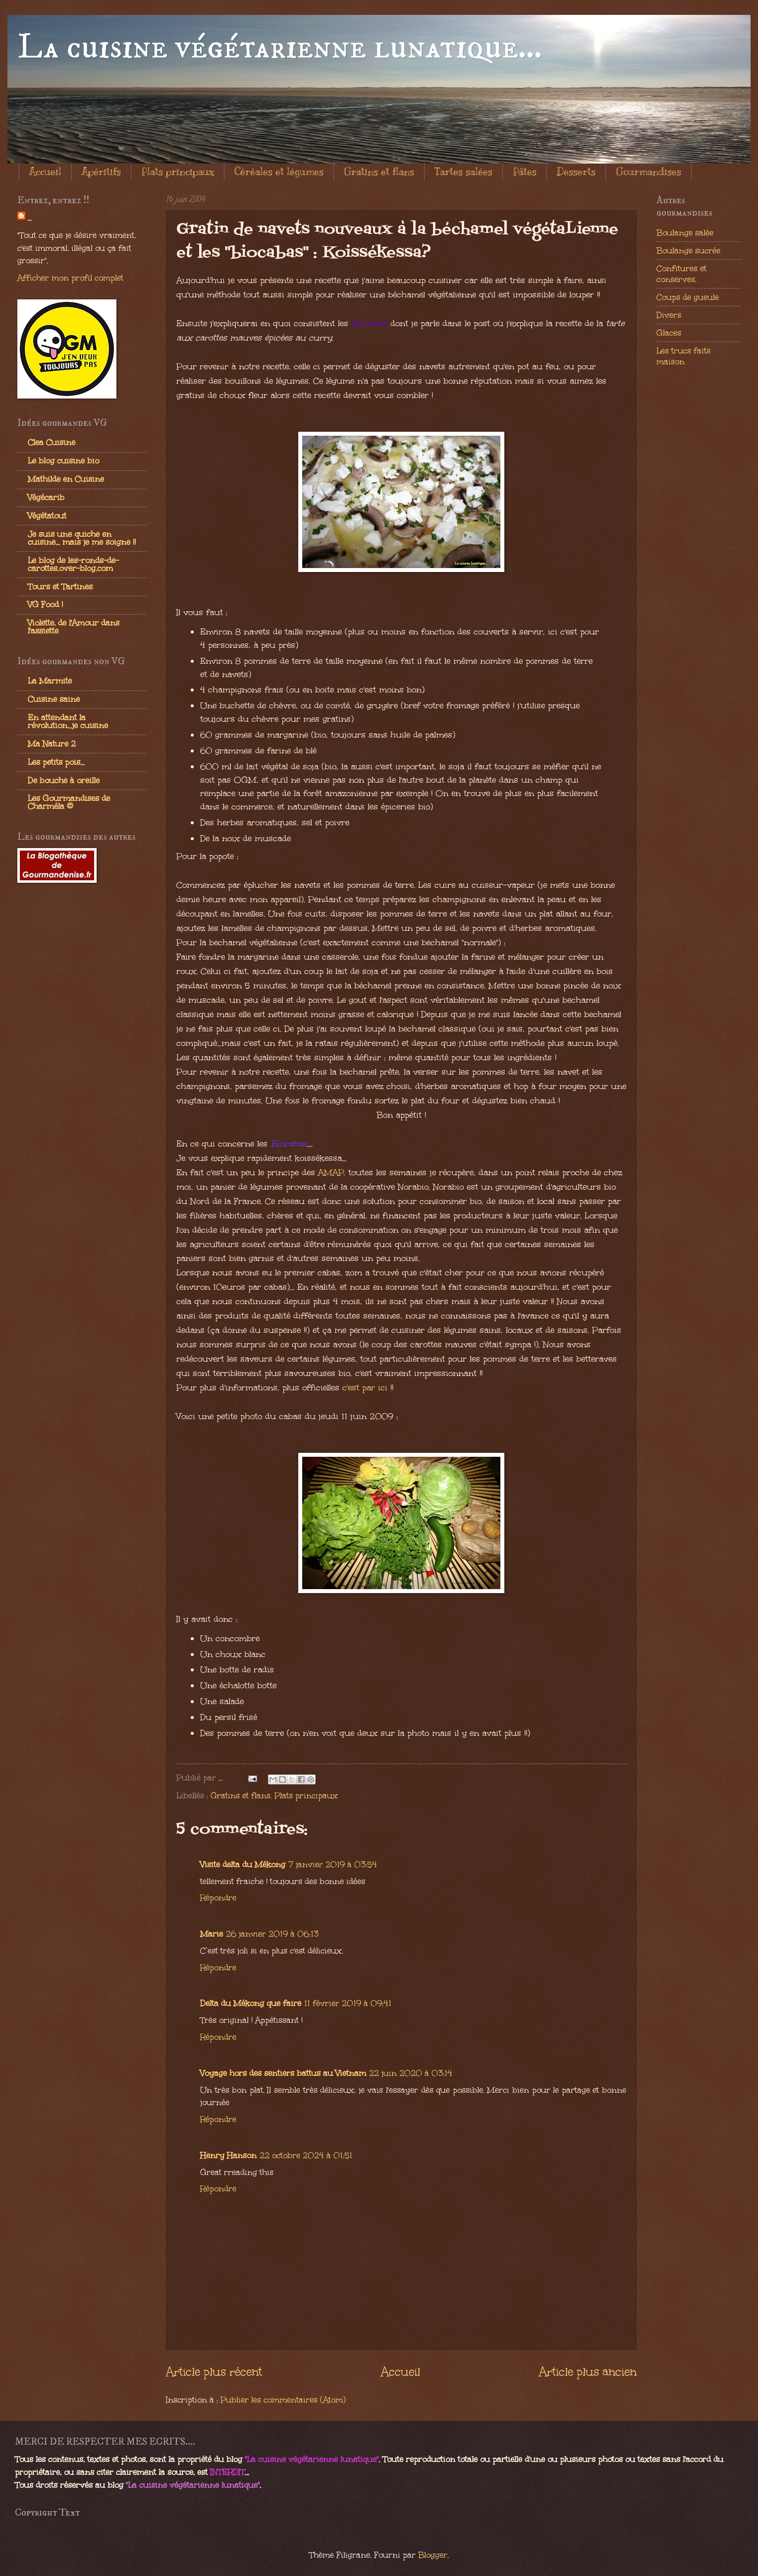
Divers (668, 314)
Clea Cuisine (51, 442)
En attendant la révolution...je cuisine (68, 721)
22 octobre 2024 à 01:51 (306, 2155)
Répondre (218, 1897)
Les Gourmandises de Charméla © (69, 802)
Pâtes (525, 172)
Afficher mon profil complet (70, 277)
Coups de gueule (687, 296)
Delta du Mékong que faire (250, 2003)
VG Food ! (45, 604)
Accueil (45, 172)
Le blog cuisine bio (63, 460)
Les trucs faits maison (683, 356)
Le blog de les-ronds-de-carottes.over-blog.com (73, 564)
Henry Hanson (228, 2155)
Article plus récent (214, 2371)
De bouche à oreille (64, 780)
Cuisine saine (54, 698)
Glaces (668, 332)
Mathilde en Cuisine (66, 478)
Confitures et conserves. (681, 274)
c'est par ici (364, 1387)
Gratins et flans (379, 172)
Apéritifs (101, 172)
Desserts (576, 172)
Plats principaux (177, 172)
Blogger (432, 2554)
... (29, 217)
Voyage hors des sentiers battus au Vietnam (283, 2072)
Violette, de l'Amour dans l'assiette (73, 626)
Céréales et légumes (279, 172)
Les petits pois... (56, 761)
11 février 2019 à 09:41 (347, 2003)
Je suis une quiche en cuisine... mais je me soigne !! (82, 537)
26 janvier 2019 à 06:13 (272, 1933)
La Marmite (50, 680)
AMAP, (333, 1172)
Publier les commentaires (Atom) (283, 2399)
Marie (211, 1933)
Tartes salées (463, 172)
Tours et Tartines (60, 586)
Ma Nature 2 (52, 743)
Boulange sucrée (688, 250)
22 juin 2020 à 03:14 (410, 2072)
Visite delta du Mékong (242, 1864)
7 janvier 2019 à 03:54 (332, 1864)
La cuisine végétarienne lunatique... (279, 47)
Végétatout (47, 515)
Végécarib (46, 497)
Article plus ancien (588, 2371)
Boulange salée (684, 232)
